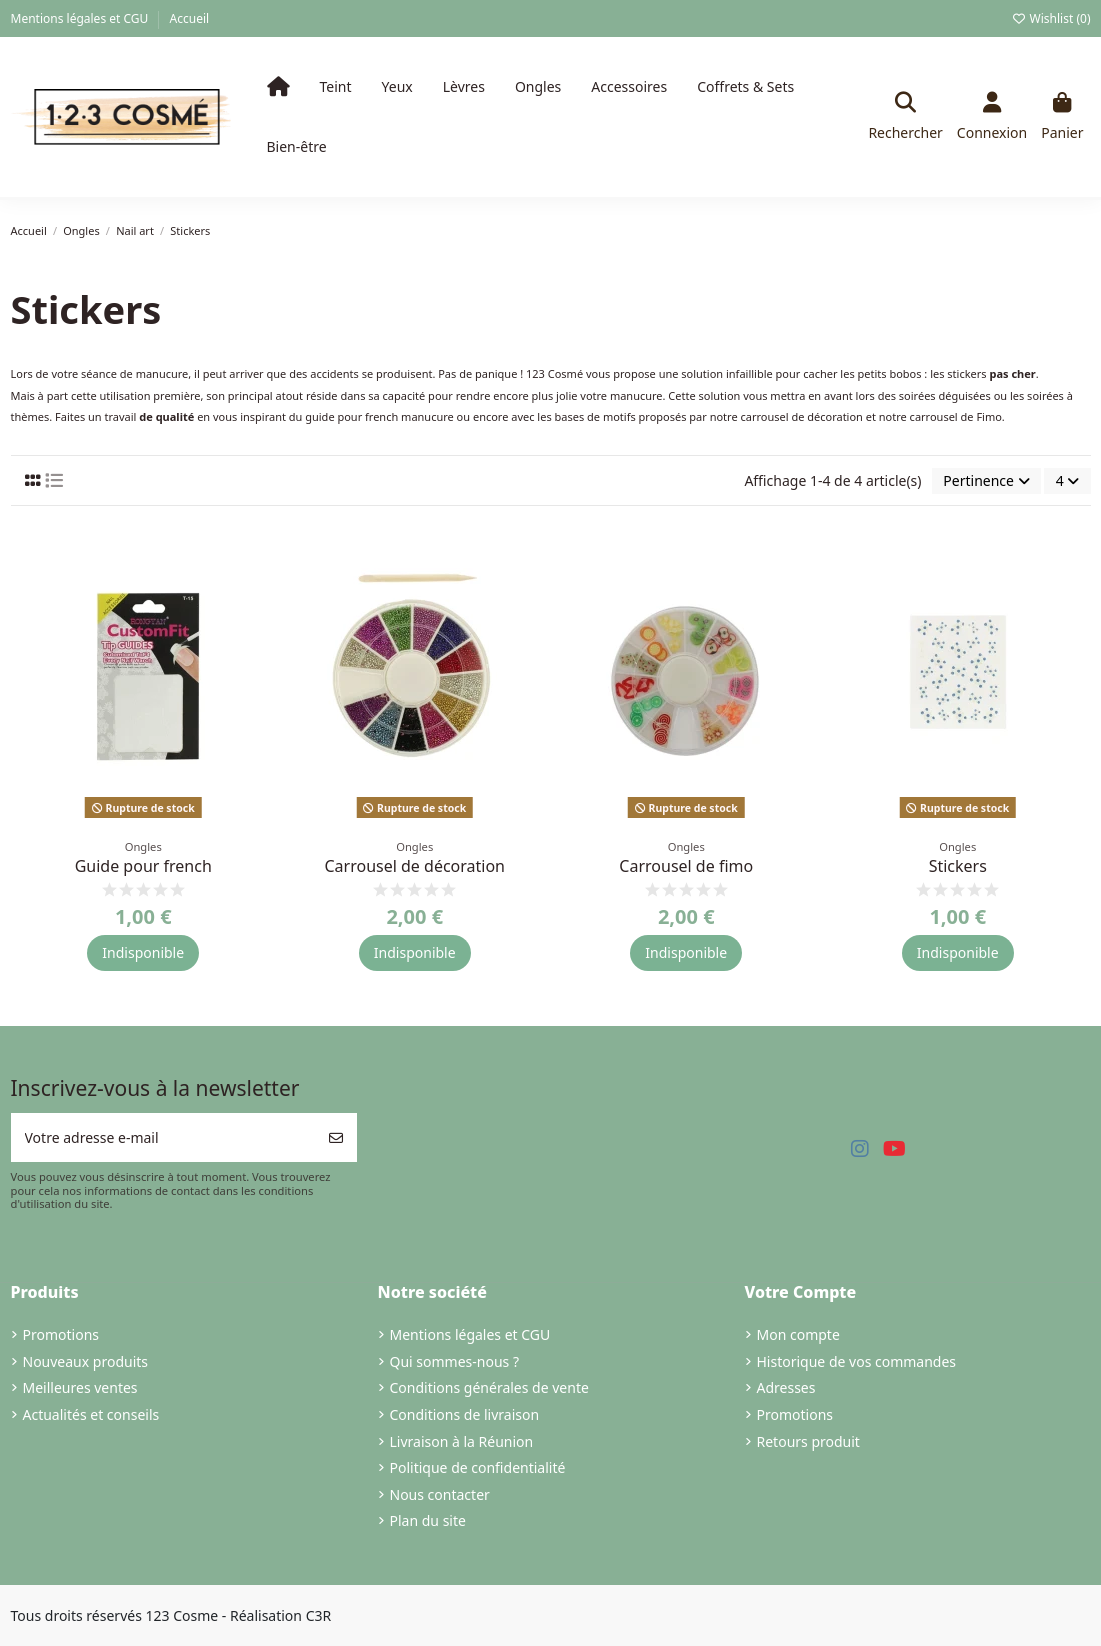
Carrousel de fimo (686, 866)
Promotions (61, 1334)
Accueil (190, 18)
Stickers (958, 866)
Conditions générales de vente (489, 1387)
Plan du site (428, 1520)
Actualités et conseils (91, 1414)
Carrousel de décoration (414, 866)
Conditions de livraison (465, 1414)
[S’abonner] (336, 1137)
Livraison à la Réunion (462, 1441)
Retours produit (808, 1441)
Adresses (786, 1387)
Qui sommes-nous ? (455, 1361)
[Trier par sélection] (986, 481)
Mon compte (798, 1334)
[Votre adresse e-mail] (163, 1137)
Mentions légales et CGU (81, 18)
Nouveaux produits (86, 1361)
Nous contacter (440, 1494)
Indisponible (143, 952)
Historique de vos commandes (857, 1361)
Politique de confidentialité (478, 1467)
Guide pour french (143, 866)
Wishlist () (1050, 18)
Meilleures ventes (80, 1387)
